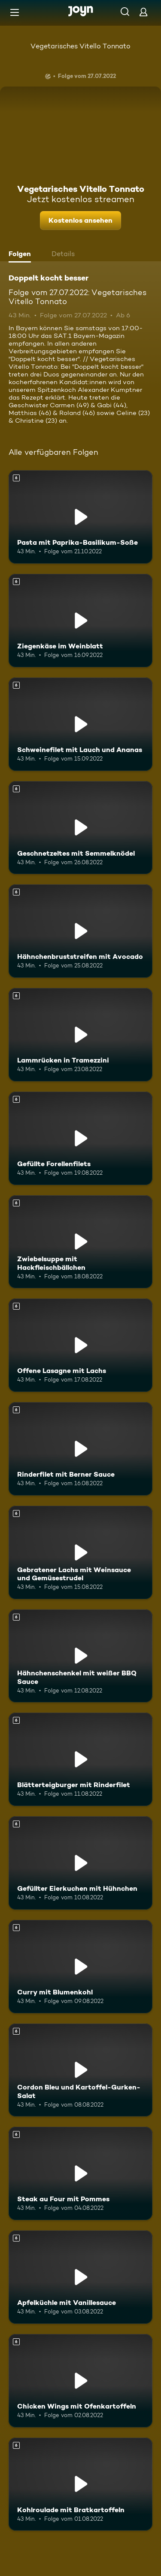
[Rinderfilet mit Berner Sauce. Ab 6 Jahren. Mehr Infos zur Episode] (80, 1448)
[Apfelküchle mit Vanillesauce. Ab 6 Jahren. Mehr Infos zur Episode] (80, 2277)
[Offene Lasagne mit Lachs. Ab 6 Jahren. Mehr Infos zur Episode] (80, 1345)
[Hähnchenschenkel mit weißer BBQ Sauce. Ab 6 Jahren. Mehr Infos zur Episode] (80, 1656)
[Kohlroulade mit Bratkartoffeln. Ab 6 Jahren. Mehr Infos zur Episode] (80, 2484)
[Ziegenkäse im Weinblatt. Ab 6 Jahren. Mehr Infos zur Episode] (80, 620)
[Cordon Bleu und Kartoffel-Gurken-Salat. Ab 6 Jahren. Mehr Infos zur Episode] (80, 2070)
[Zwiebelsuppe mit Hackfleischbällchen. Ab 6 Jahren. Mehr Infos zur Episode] (80, 1242)
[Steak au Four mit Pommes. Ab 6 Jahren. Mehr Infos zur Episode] (80, 2173)
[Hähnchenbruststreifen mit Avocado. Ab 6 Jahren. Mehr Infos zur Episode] (80, 931)
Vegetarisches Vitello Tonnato (80, 46)
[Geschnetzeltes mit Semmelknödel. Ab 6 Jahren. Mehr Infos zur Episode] (80, 828)
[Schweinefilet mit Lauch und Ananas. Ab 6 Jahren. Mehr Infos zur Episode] (80, 724)
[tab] (22, 255)
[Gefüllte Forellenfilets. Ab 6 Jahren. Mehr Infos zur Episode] (80, 1138)
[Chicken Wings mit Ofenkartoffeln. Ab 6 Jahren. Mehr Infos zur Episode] (80, 2380)
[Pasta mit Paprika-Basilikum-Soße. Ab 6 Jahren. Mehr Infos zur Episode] (80, 517)
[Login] (143, 11)
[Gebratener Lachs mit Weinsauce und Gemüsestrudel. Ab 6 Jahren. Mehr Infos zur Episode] (80, 1552)
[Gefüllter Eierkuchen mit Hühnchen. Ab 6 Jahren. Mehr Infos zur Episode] (80, 1863)
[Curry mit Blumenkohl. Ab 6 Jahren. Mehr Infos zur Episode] (80, 1966)
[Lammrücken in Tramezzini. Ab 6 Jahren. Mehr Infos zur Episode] (80, 1034)
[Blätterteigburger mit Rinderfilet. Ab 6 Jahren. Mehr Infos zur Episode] (80, 1759)
